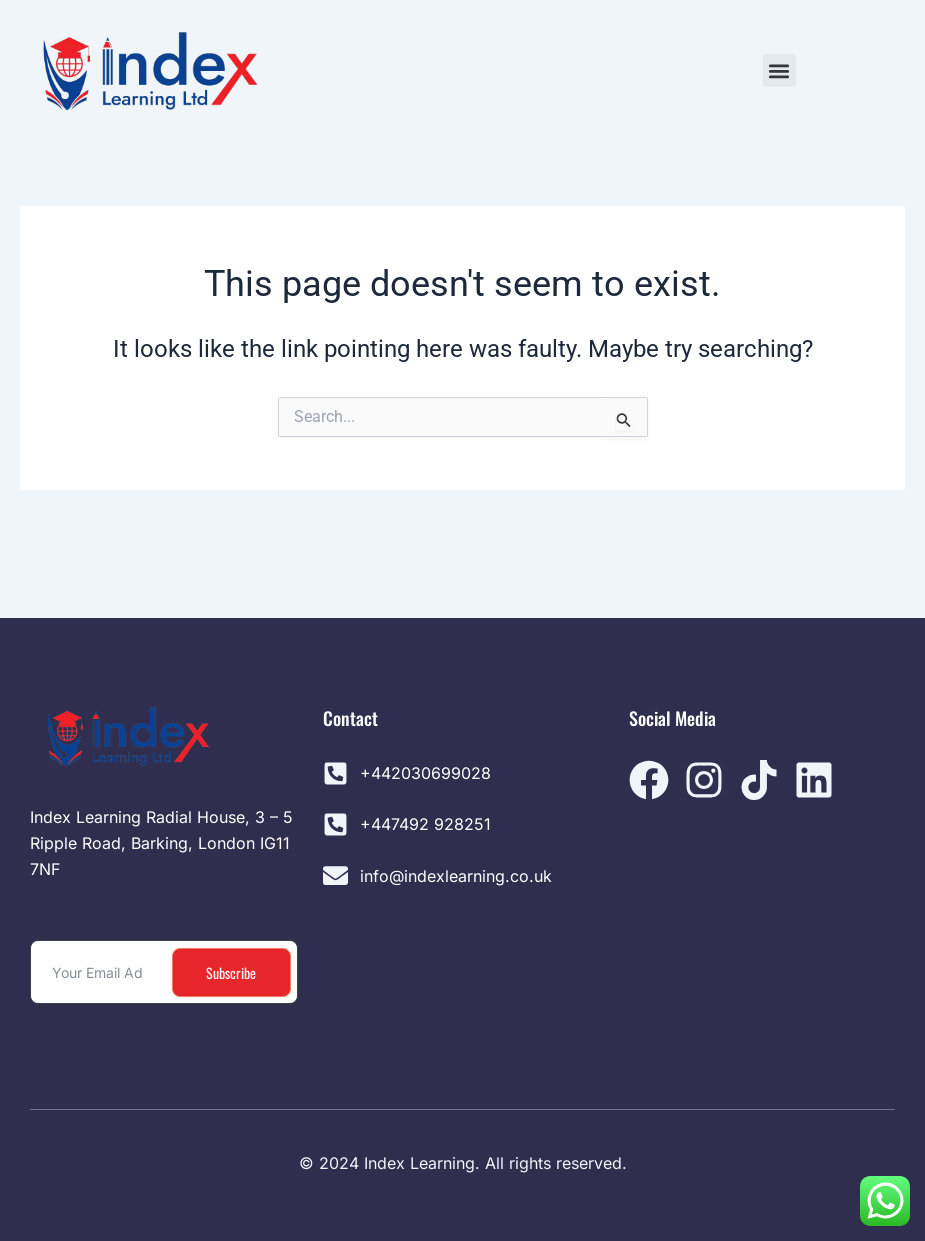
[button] (779, 70)
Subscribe (231, 972)
